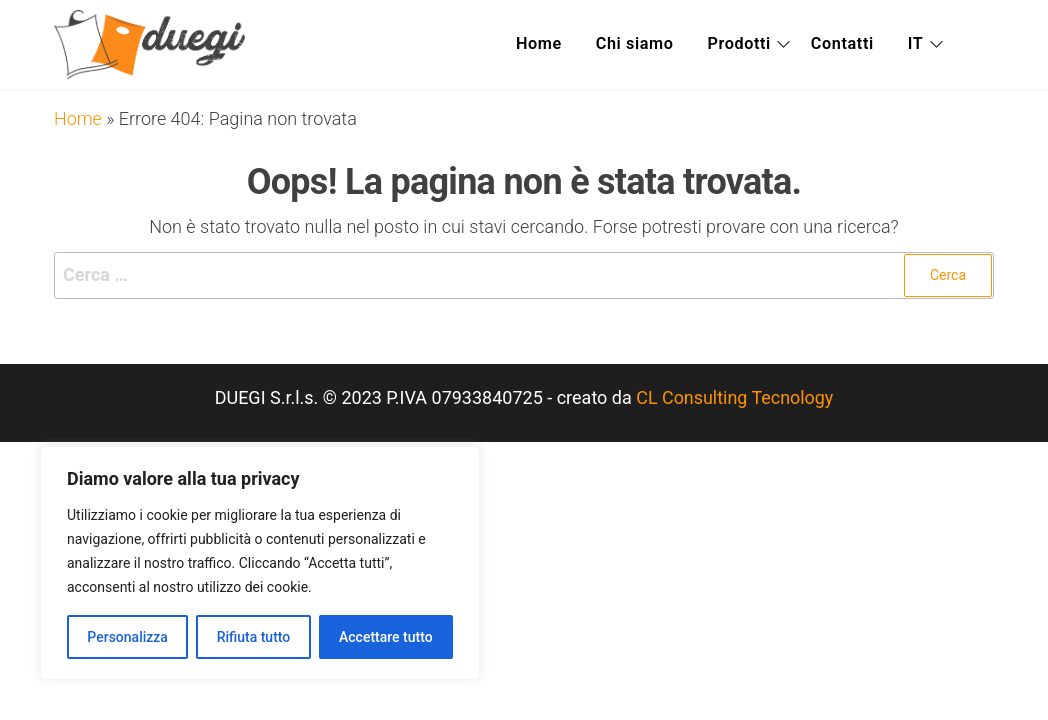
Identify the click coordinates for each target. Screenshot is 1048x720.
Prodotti (744, 44)
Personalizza (127, 637)
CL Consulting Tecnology (735, 397)
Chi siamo (636, 44)
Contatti (852, 44)
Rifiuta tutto (254, 637)
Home (539, 44)
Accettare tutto (386, 637)
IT (925, 44)
